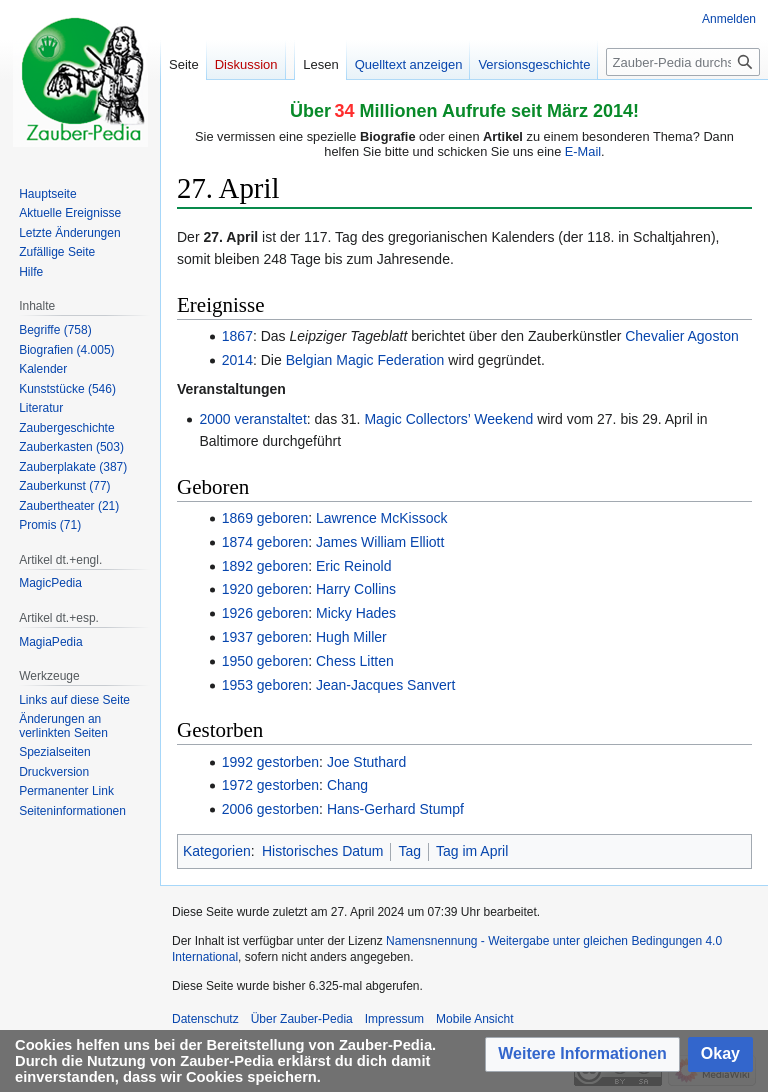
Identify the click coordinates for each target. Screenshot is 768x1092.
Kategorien (217, 851)
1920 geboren (265, 589)
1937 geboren (265, 637)
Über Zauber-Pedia (302, 1019)
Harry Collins (356, 589)
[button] (582, 1054)
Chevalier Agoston (682, 336)
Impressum (394, 1019)
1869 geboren (265, 518)
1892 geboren (265, 566)
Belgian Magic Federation (365, 360)
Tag (409, 851)
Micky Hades (356, 613)
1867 (237, 336)
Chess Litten (355, 661)
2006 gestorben (270, 809)
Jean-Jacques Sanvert (385, 685)
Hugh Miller (351, 637)
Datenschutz (205, 1019)
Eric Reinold (353, 566)
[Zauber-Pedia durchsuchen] (683, 62)
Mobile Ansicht (474, 1019)
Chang (347, 785)
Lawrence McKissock (382, 518)
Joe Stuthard (366, 762)
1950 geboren (265, 661)
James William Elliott (380, 542)
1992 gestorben (270, 762)
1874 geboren (265, 542)
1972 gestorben (270, 785)
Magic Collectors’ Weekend (448, 419)
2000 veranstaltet (252, 419)
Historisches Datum (322, 851)
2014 (237, 360)
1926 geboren (265, 613)
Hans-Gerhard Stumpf (395, 809)
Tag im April (472, 851)
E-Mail (583, 151)
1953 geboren (265, 685)
